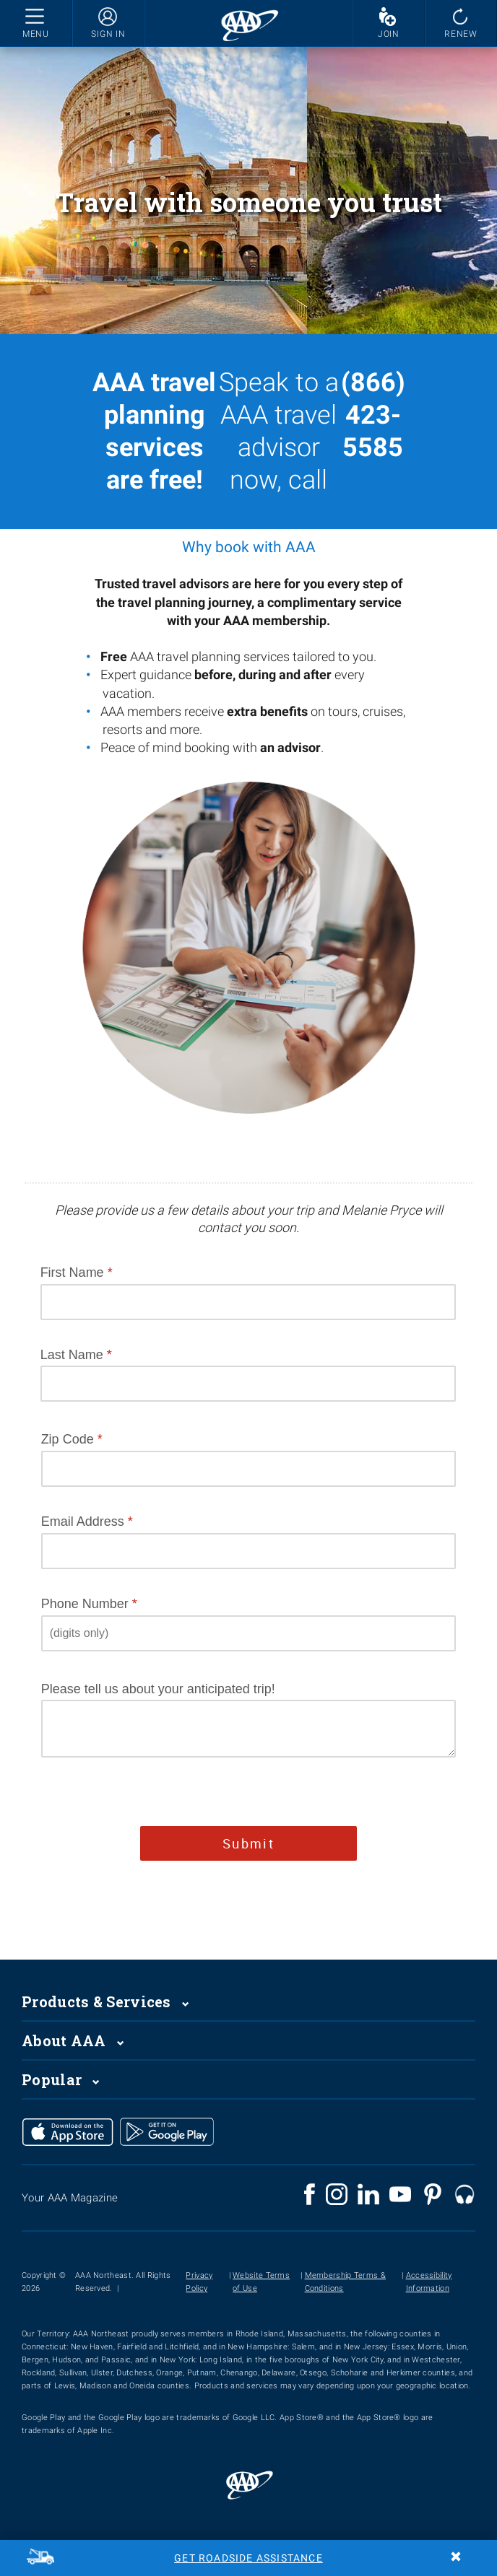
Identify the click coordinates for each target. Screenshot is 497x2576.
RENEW (461, 34)
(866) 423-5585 (373, 415)
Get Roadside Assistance (248, 2558)
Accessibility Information (429, 2282)
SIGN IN (108, 34)
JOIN (389, 34)
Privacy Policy (199, 2282)
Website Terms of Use (261, 2282)
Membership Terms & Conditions (345, 2282)
